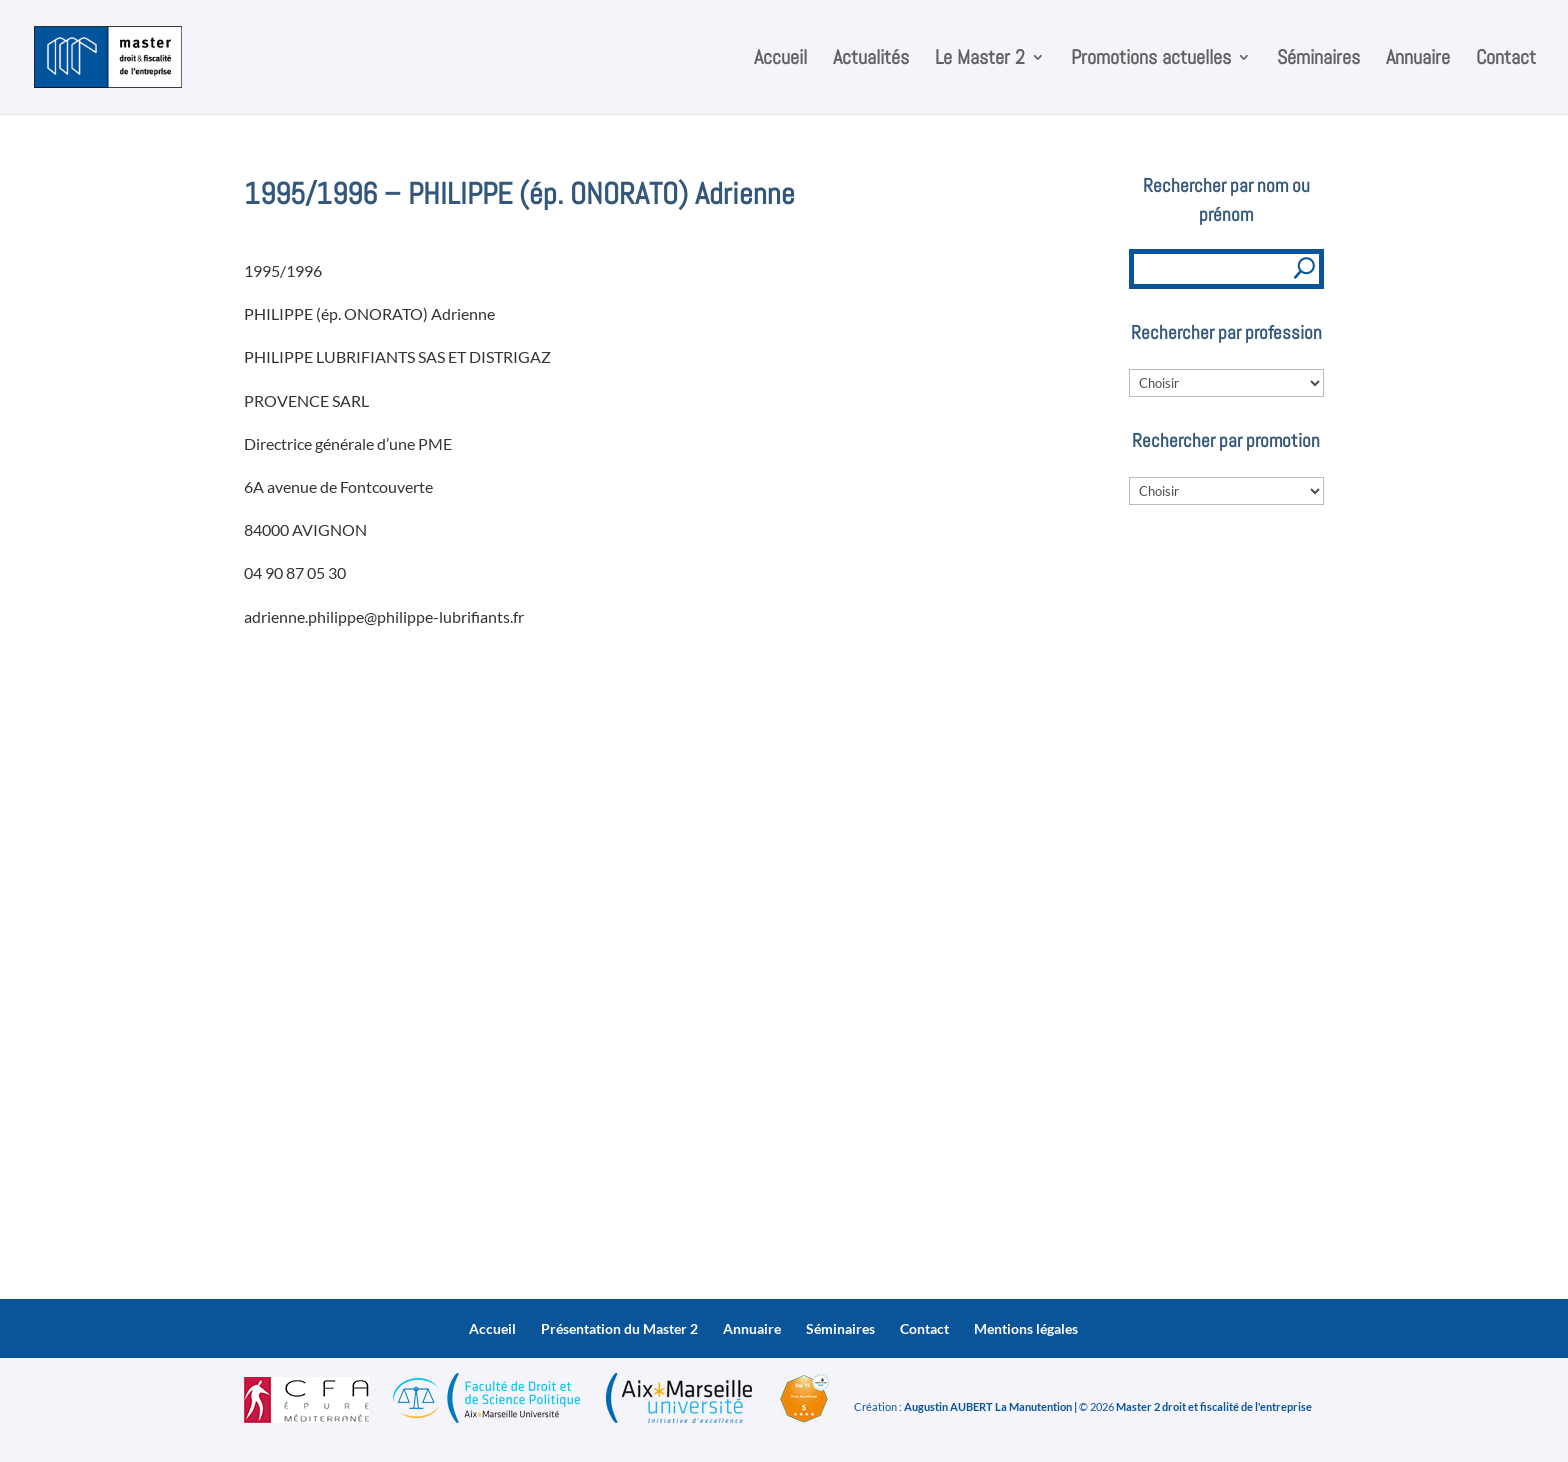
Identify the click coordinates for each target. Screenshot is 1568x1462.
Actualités (871, 60)
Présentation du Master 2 (619, 1328)
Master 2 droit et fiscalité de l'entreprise (1214, 1406)
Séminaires (1318, 60)
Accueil (780, 60)
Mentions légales (1026, 1328)
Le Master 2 (980, 60)
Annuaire (1418, 60)
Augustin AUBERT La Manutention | (990, 1406)
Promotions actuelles (1151, 60)
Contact (1506, 60)
